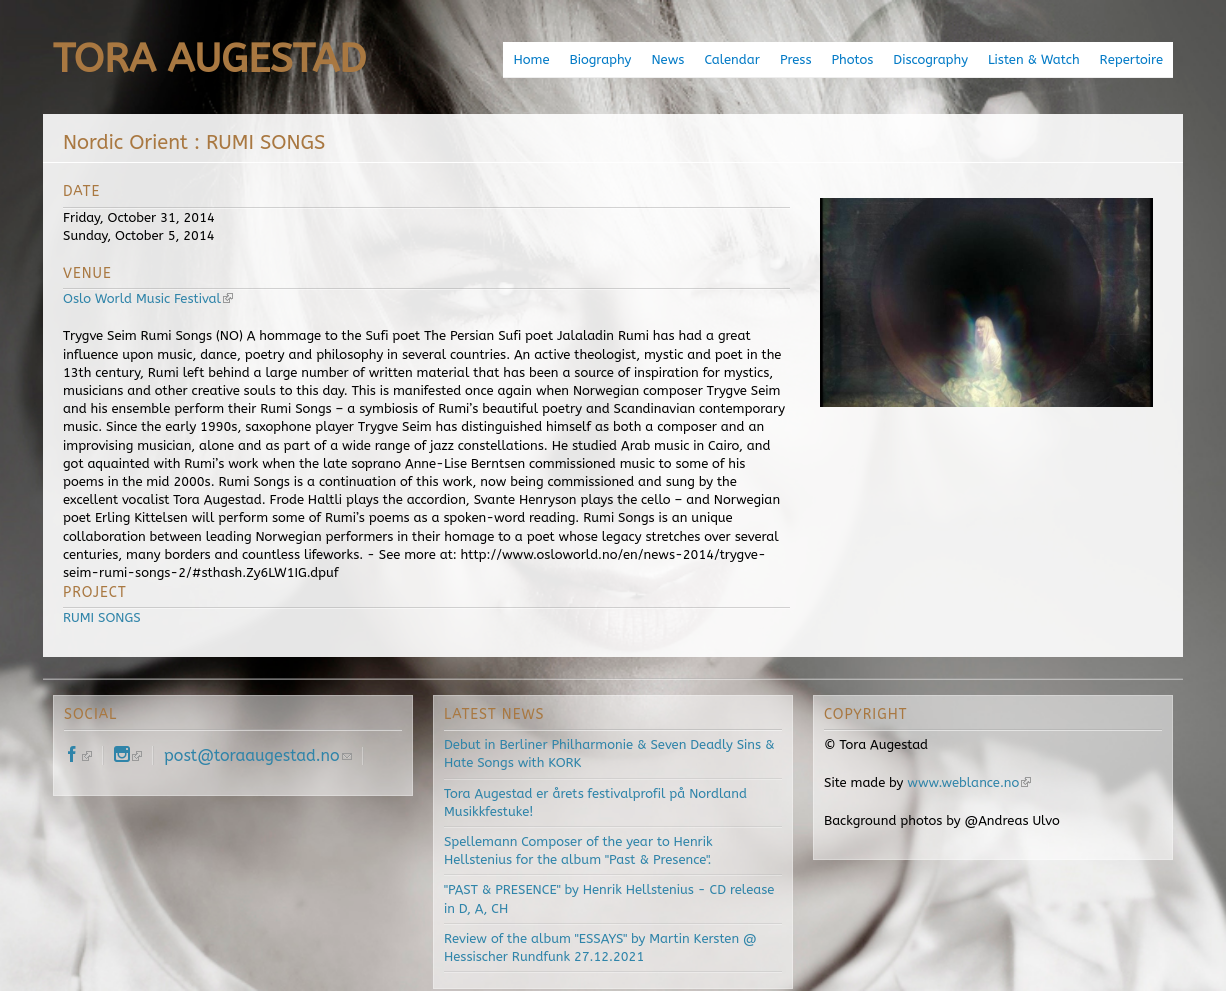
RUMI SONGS (102, 617)
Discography (930, 59)
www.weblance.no (969, 782)
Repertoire (1131, 59)
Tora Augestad (209, 58)
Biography (601, 59)
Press (796, 59)
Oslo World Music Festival (148, 298)
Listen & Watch (1034, 59)
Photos (852, 59)
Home (531, 59)
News (667, 59)
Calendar (731, 59)
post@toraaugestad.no (258, 755)
